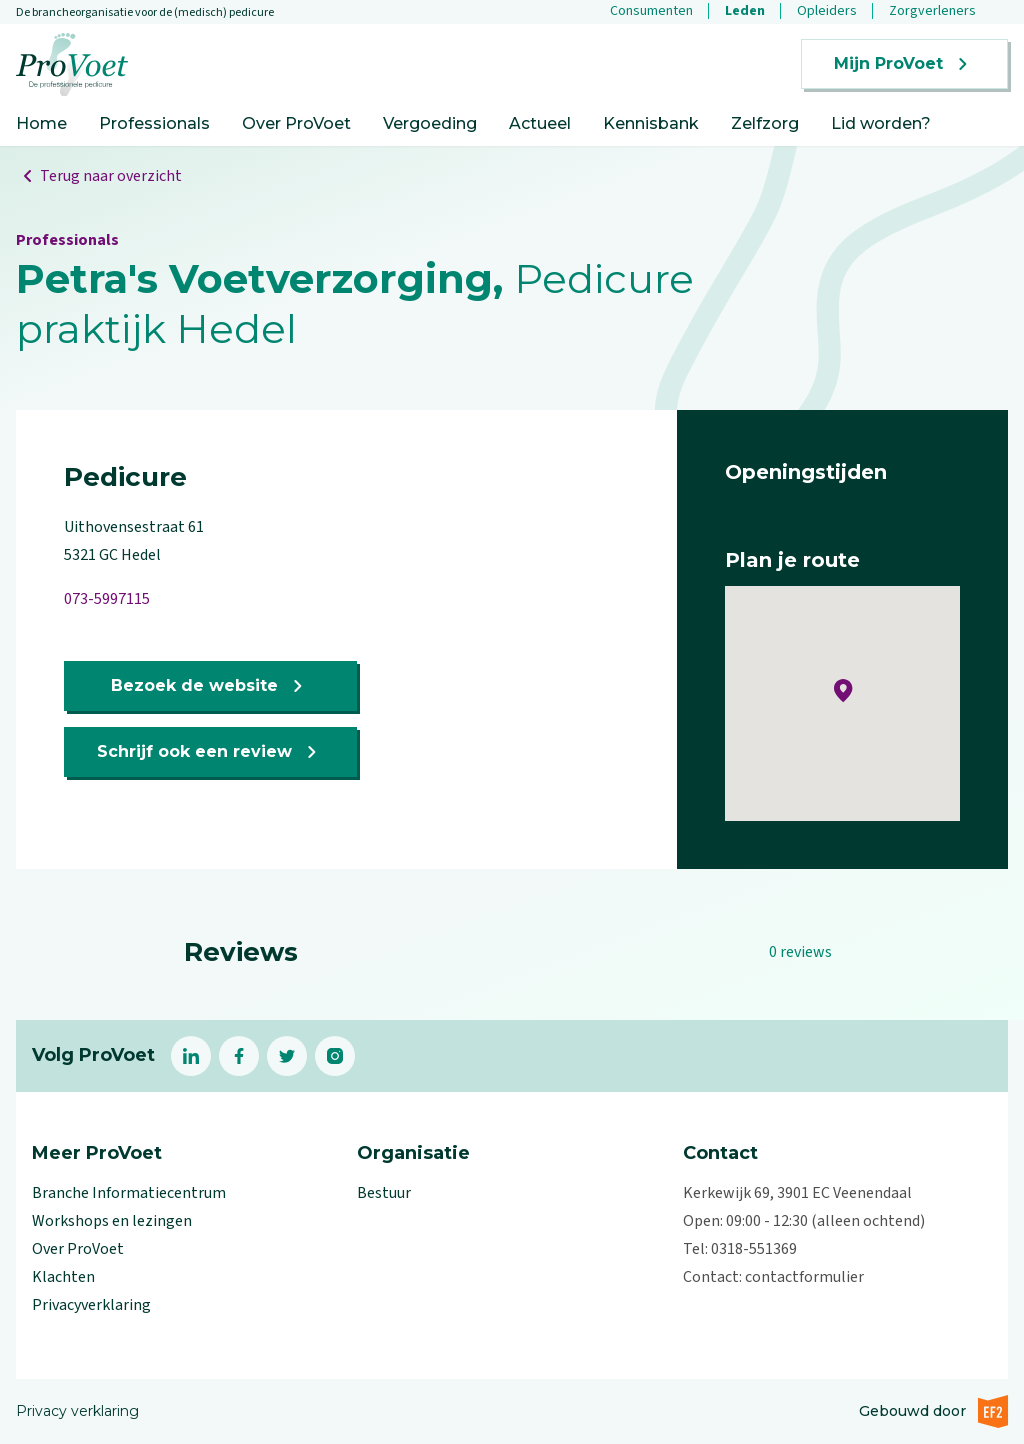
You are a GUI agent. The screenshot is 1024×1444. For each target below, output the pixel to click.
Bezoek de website (210, 686)
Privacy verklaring (77, 1411)
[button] (843, 691)
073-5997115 (107, 599)
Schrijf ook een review (210, 752)
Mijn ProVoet (904, 64)
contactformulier (804, 1277)
